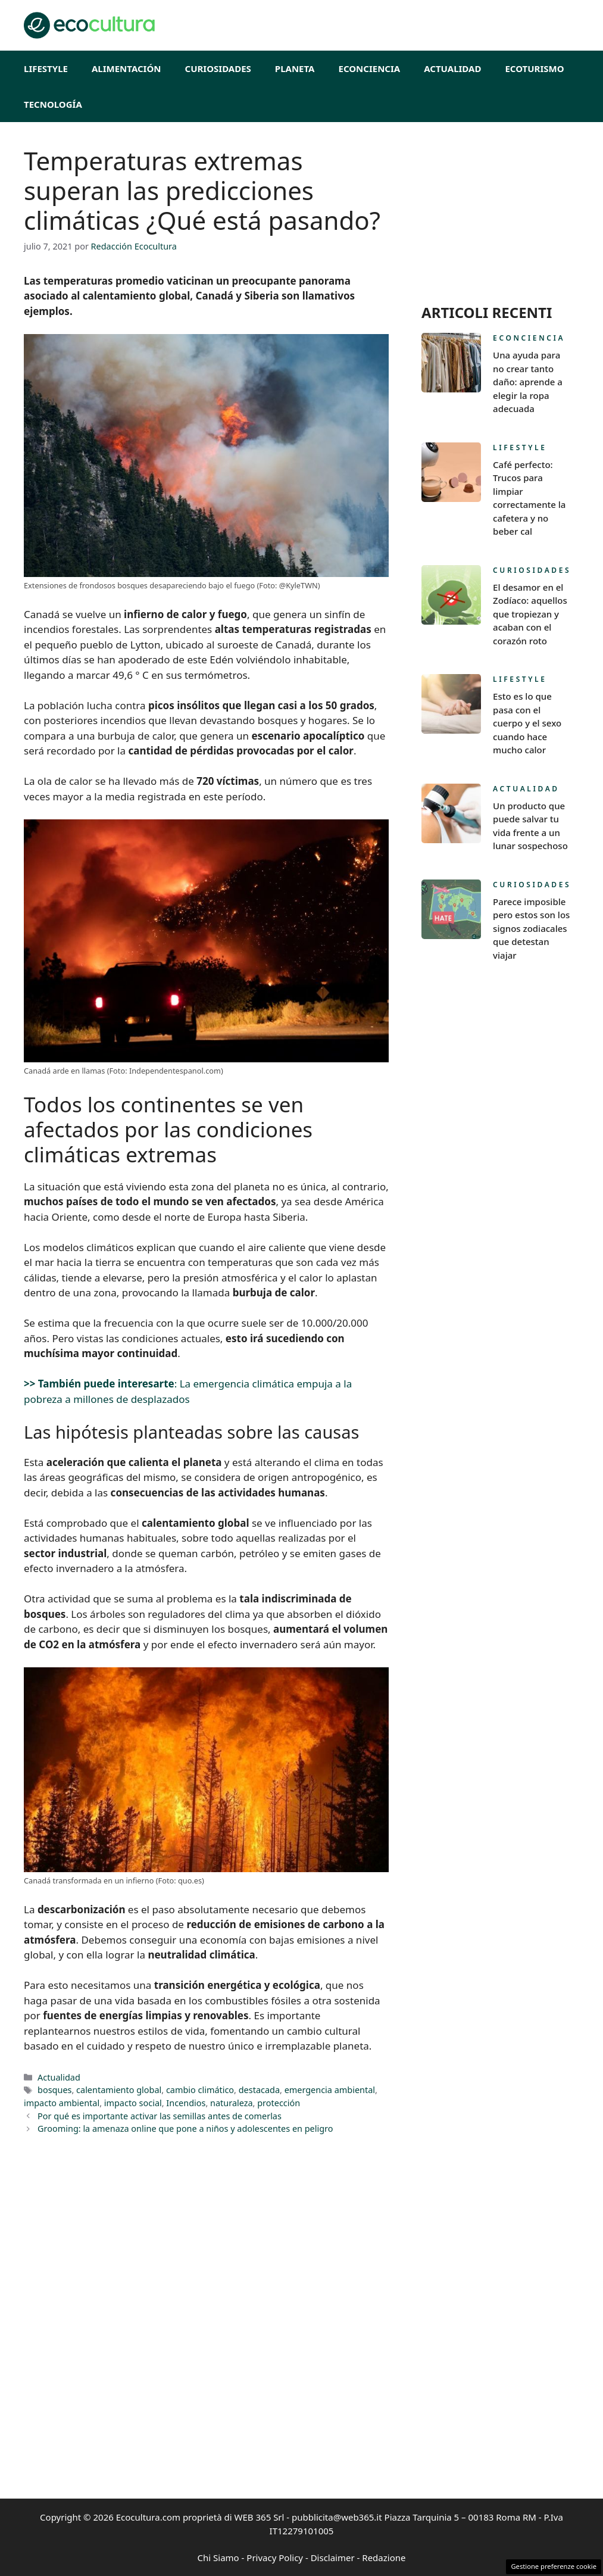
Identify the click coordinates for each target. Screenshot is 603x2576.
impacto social (133, 2103)
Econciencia (370, 68)
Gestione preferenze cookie (553, 2566)
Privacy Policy (274, 2557)
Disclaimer (333, 2557)
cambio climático (200, 2089)
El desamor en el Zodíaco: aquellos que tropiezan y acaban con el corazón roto (530, 614)
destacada (259, 2089)
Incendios (185, 2103)
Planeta (295, 68)
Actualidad (452, 68)
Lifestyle (46, 68)
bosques (54, 2089)
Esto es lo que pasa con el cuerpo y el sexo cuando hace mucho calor (527, 723)
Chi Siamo (218, 2557)
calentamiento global (118, 2089)
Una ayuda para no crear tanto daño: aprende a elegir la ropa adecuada (528, 381)
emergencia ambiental (330, 2089)
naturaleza (231, 2103)
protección (278, 2103)
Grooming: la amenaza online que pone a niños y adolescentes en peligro (185, 2128)
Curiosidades (218, 68)
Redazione (383, 2557)
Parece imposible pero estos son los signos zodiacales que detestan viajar (531, 928)
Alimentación (126, 68)
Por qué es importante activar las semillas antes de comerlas (160, 2116)
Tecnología (53, 104)
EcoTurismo (534, 68)
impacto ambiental (61, 2103)
